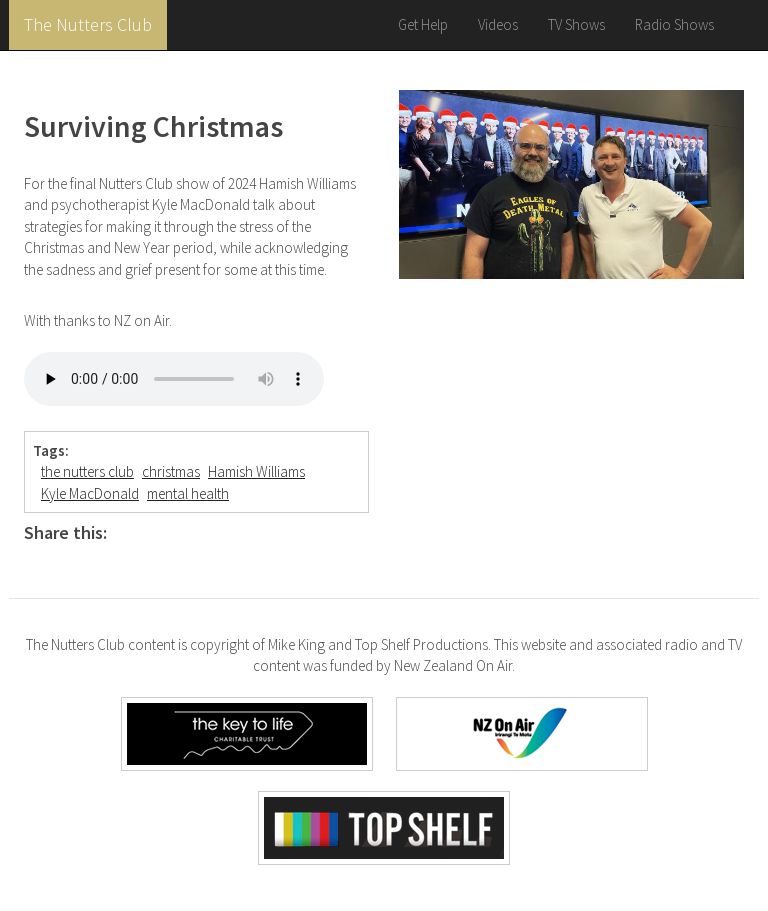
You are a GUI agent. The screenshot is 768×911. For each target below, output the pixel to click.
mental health (188, 493)
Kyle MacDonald (90, 493)
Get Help (423, 24)
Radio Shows (674, 24)
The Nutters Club (88, 24)
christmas (171, 471)
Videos (498, 24)
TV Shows (576, 24)
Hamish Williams (256, 471)
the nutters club (87, 471)
